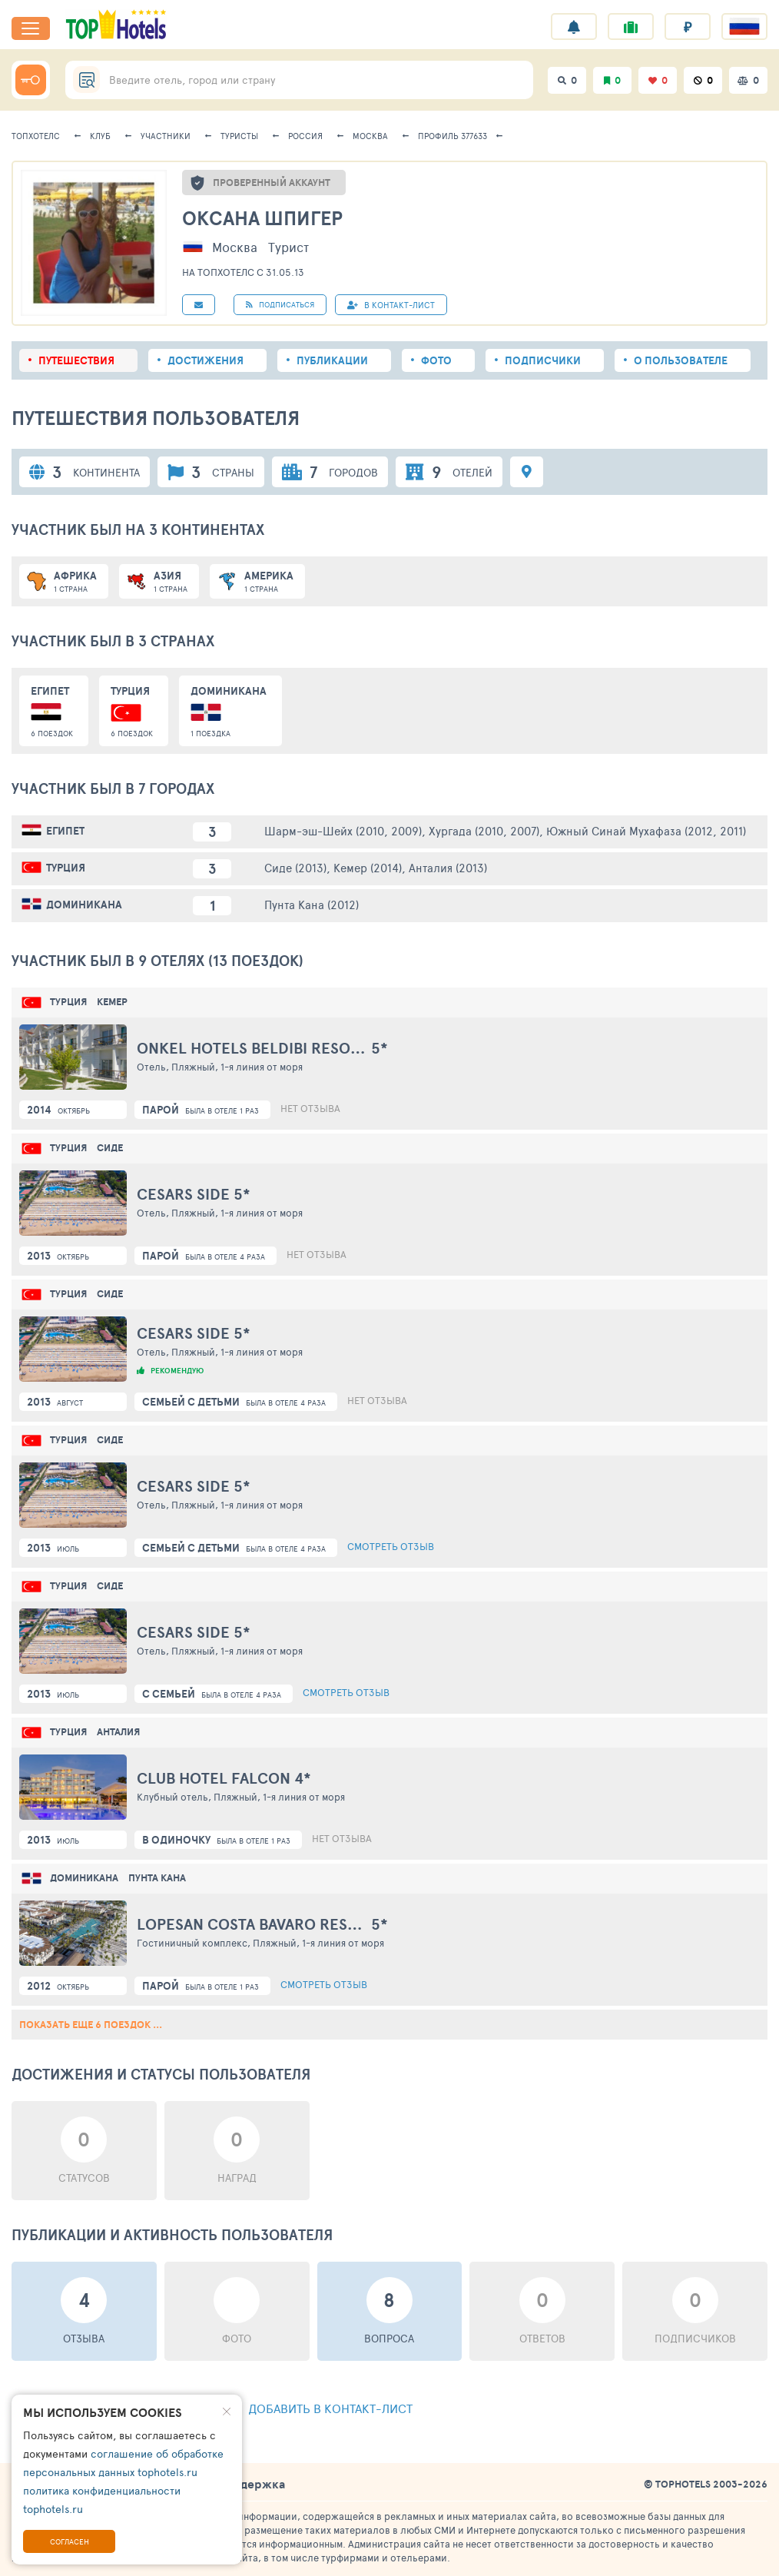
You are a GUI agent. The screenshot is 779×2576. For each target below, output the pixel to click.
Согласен (69, 2541)
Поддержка (251, 2484)
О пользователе (681, 360)
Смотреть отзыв (390, 1546)
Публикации (332, 360)
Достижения (205, 360)
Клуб (100, 135)
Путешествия (76, 360)
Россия (305, 135)
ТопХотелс (36, 135)
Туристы (239, 135)
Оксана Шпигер (262, 218)
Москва (370, 135)
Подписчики (543, 360)
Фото (436, 360)
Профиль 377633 (452, 135)
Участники (166, 135)
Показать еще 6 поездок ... (90, 2024)
